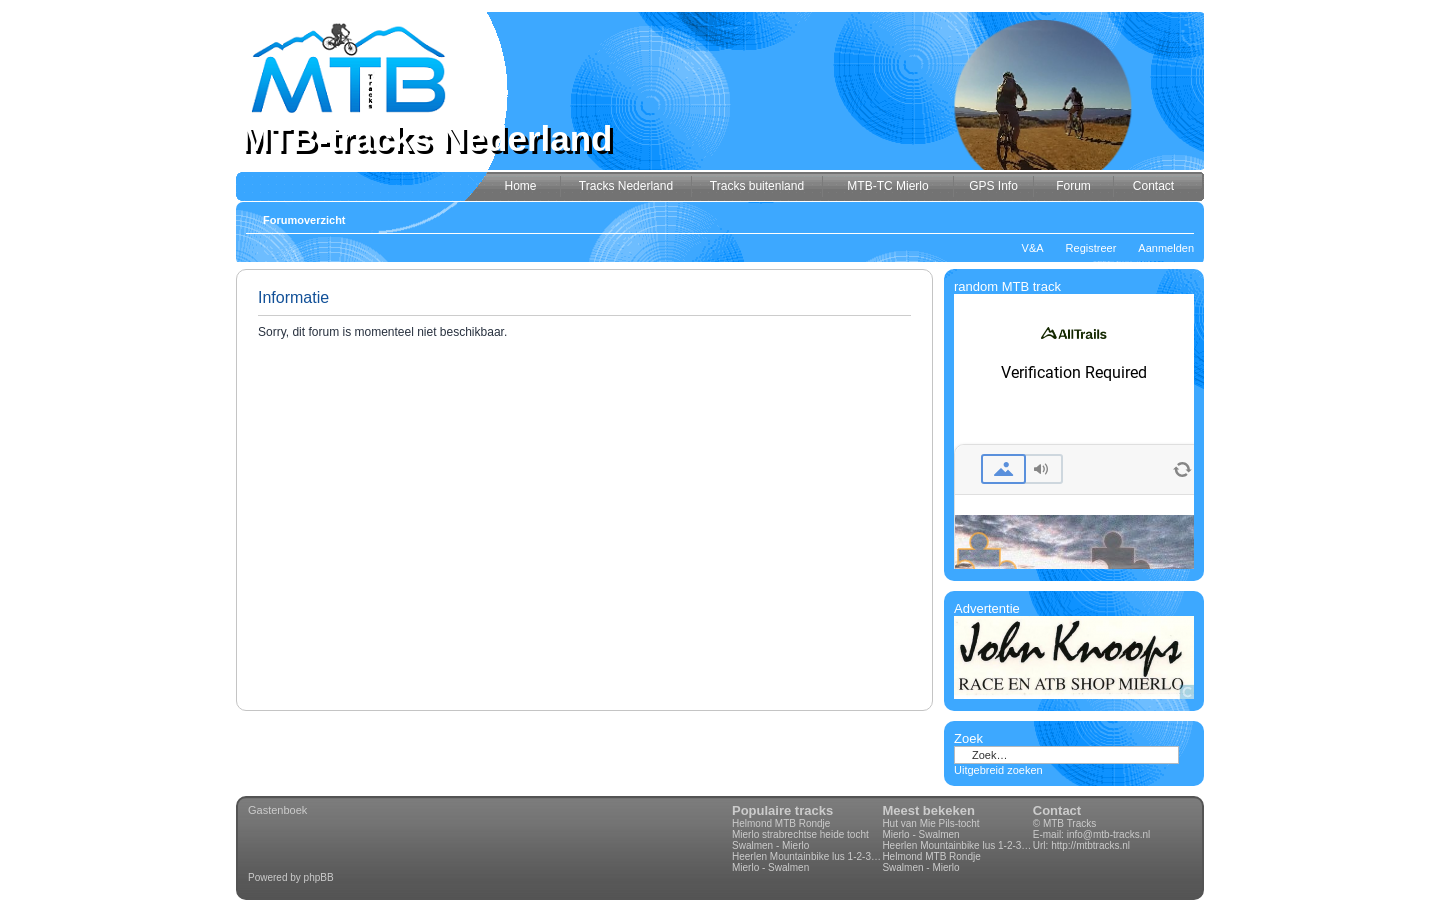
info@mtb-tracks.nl (1109, 834)
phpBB (319, 877)
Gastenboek (277, 810)
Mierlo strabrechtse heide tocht (800, 834)
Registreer (1091, 248)
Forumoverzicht (304, 220)
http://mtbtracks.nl (1090, 845)
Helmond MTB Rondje (781, 823)
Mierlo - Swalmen (770, 867)
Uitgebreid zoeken (998, 770)
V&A (1033, 248)
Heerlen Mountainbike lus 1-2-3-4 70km (807, 856)
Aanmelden (1166, 248)
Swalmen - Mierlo (770, 845)
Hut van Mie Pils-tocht (930, 823)
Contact (1057, 810)
